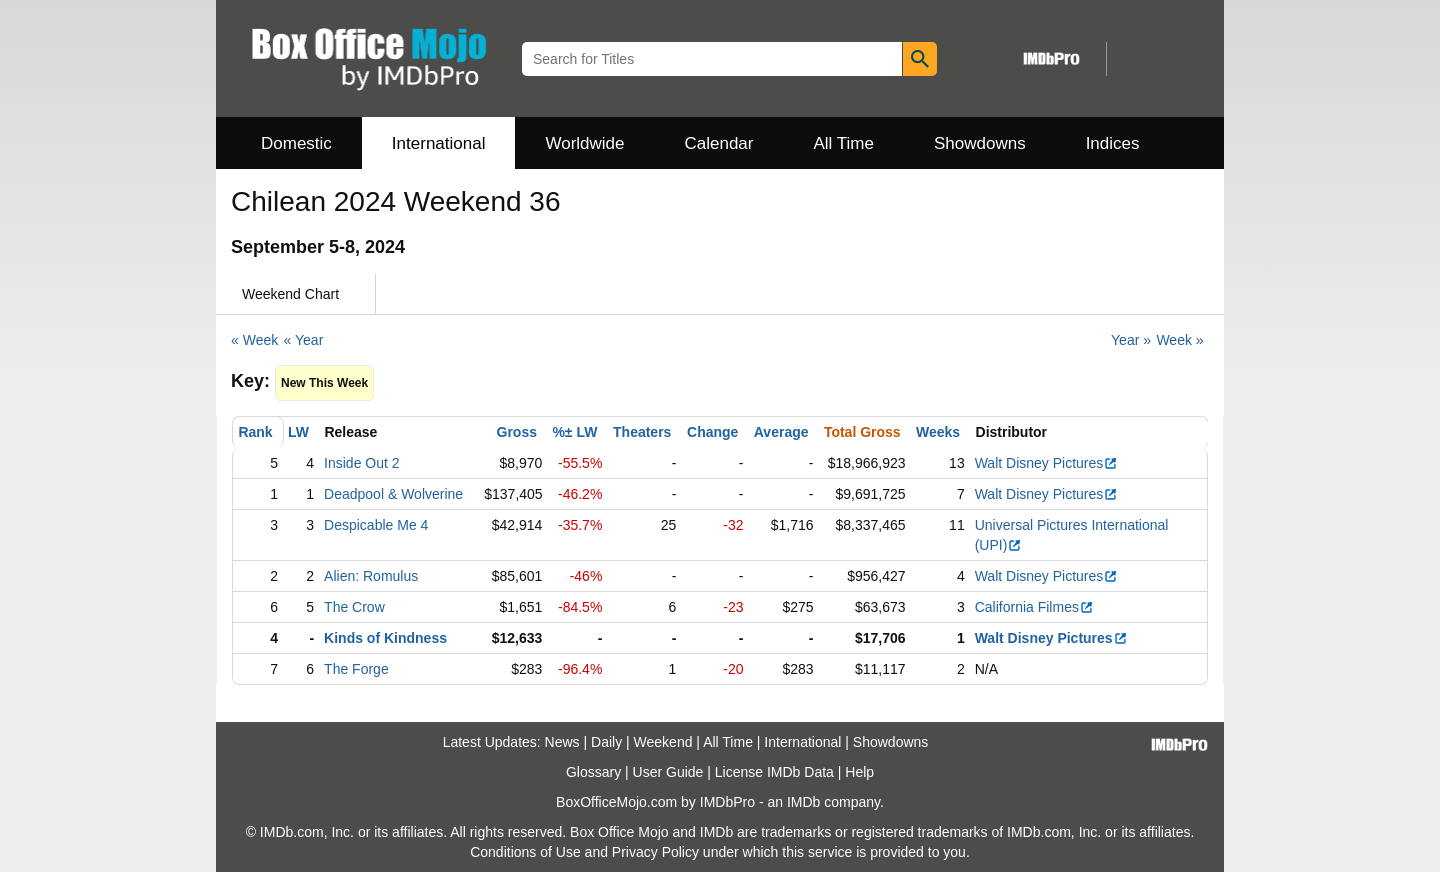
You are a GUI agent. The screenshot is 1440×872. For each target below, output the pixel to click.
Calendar (719, 143)
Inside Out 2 (362, 463)
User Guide (668, 772)
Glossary (593, 772)
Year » (1131, 340)
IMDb (803, 802)
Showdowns (980, 143)
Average (781, 432)
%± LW (574, 432)
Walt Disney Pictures (1047, 463)
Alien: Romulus (371, 576)
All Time (844, 143)
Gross (517, 432)
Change (712, 432)
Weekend (663, 742)
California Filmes (1034, 607)
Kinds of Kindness (385, 638)
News (562, 742)
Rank (255, 432)
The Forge (356, 669)
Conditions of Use (525, 852)
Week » (1179, 340)
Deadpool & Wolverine (393, 494)
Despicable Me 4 (376, 525)
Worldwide (584, 143)
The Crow (354, 607)
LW (298, 432)
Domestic (296, 143)
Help (859, 772)
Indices (1113, 143)
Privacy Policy (655, 852)
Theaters (642, 432)
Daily (606, 742)
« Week (254, 340)
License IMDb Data (774, 772)
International (439, 143)
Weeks (938, 432)
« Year (304, 340)
